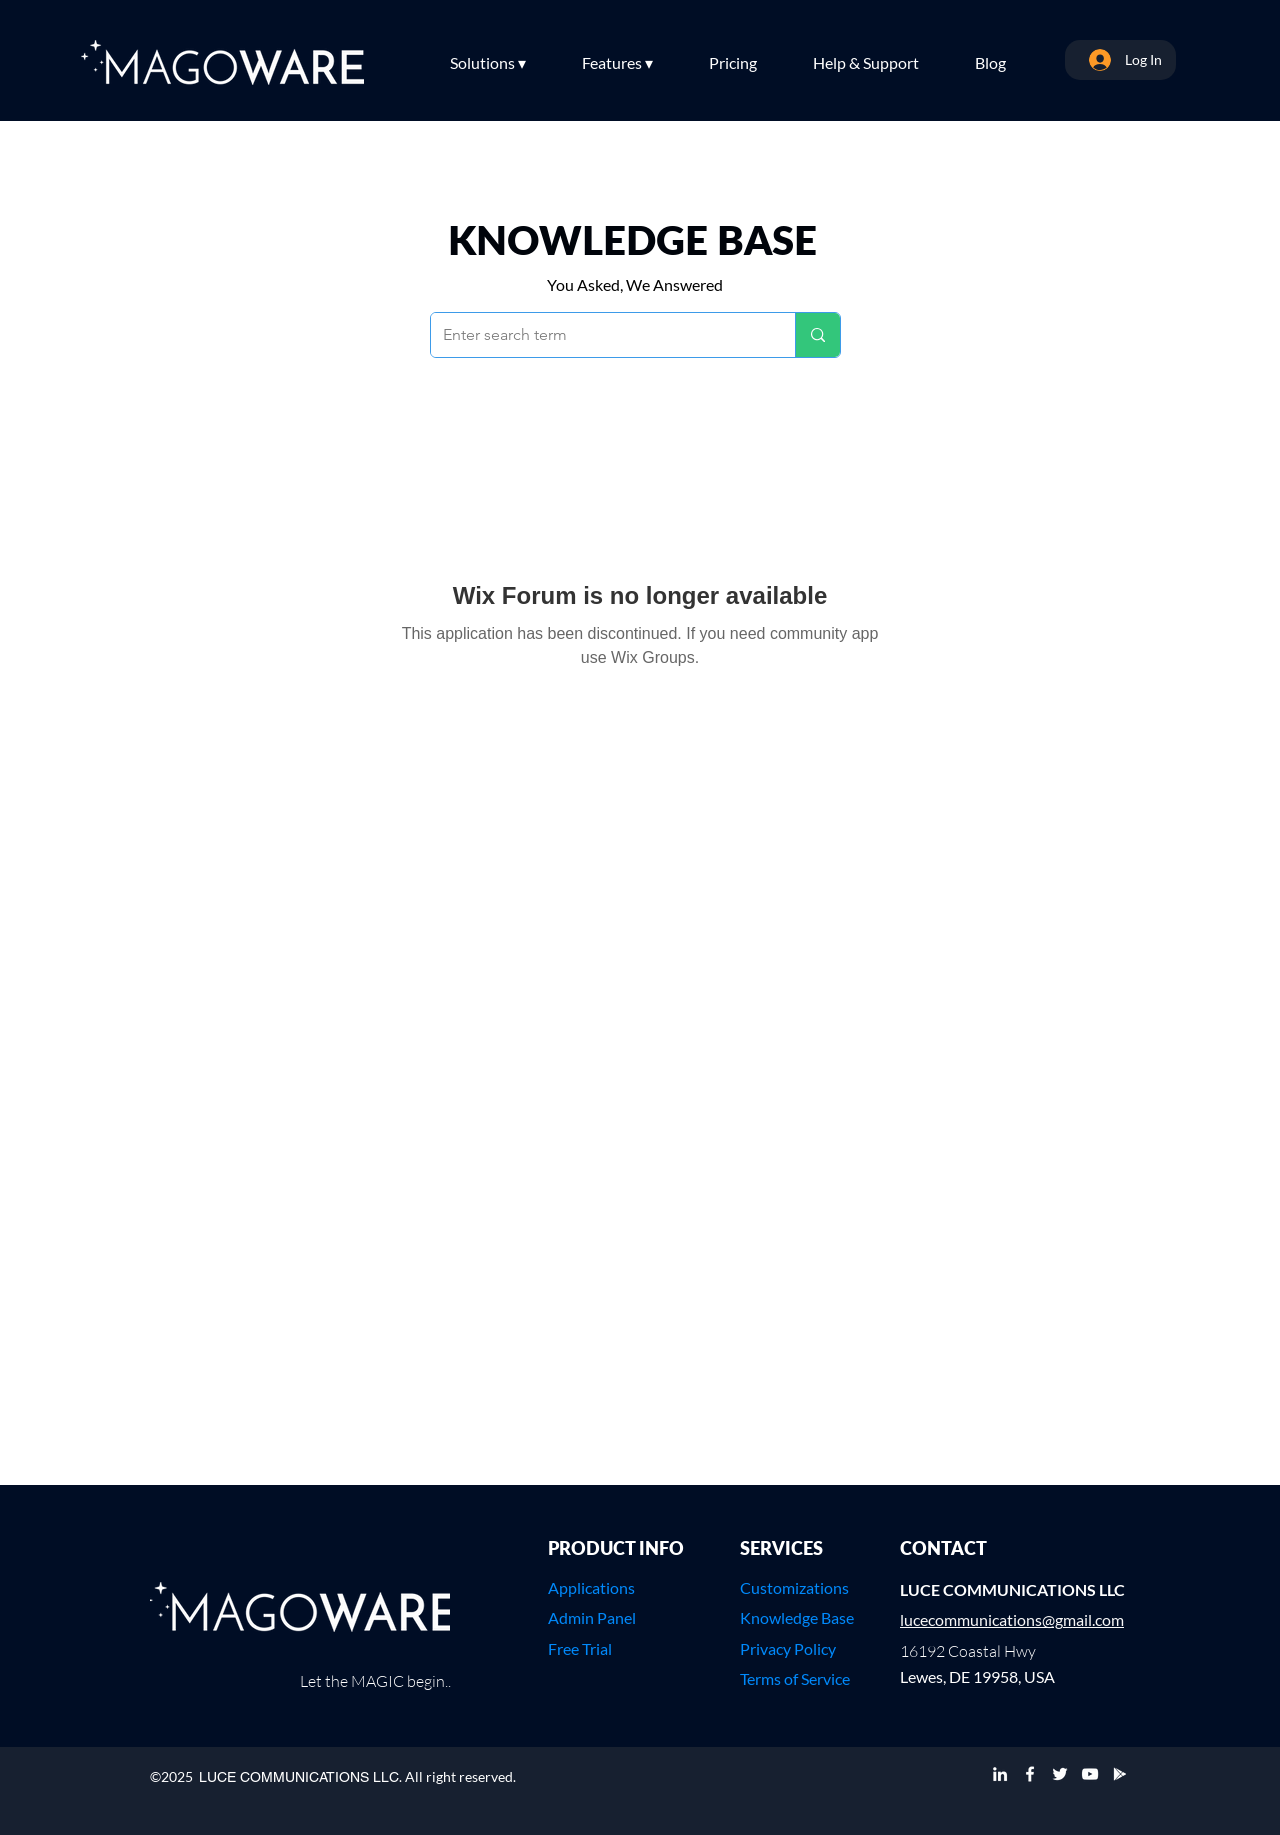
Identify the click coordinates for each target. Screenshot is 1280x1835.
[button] (506, 63)
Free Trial (580, 1648)
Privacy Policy (788, 1648)
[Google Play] (1120, 1774)
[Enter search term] (598, 335)
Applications (591, 1587)
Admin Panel (592, 1617)
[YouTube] (1090, 1774)
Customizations (794, 1587)
